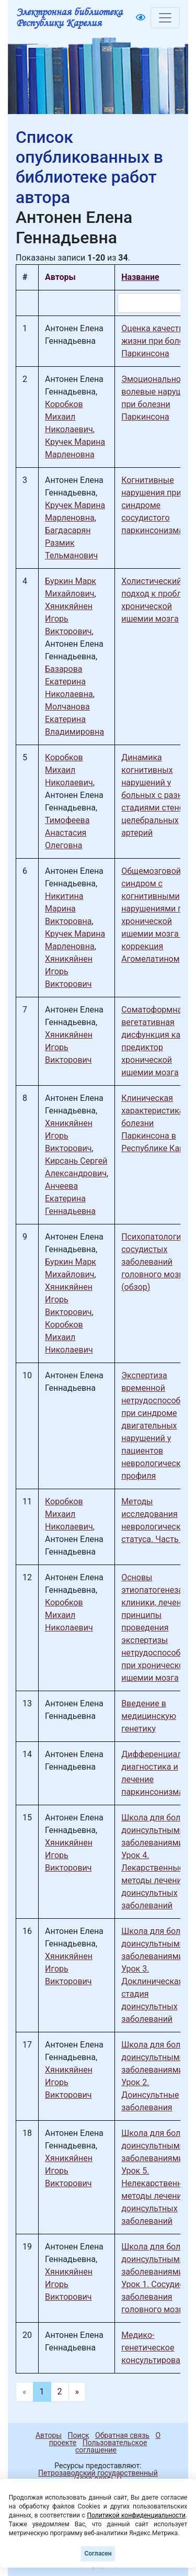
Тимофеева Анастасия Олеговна (67, 832)
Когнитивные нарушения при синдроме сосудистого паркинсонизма (152, 505)
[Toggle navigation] (165, 17)
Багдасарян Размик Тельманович (71, 542)
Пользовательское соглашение (111, 2446)
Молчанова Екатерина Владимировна (74, 719)
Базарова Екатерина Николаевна (69, 681)
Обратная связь (122, 2435)
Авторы (49, 2435)
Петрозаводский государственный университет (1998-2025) (93, 2476)
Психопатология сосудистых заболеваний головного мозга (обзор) (154, 1262)
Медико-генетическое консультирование (157, 2347)
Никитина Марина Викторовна (68, 908)
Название (140, 277)
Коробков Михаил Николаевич (69, 416)
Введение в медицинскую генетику (148, 1716)
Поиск (78, 2435)
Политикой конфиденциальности (136, 2515)
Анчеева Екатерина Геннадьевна (70, 1198)
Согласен (97, 2553)
